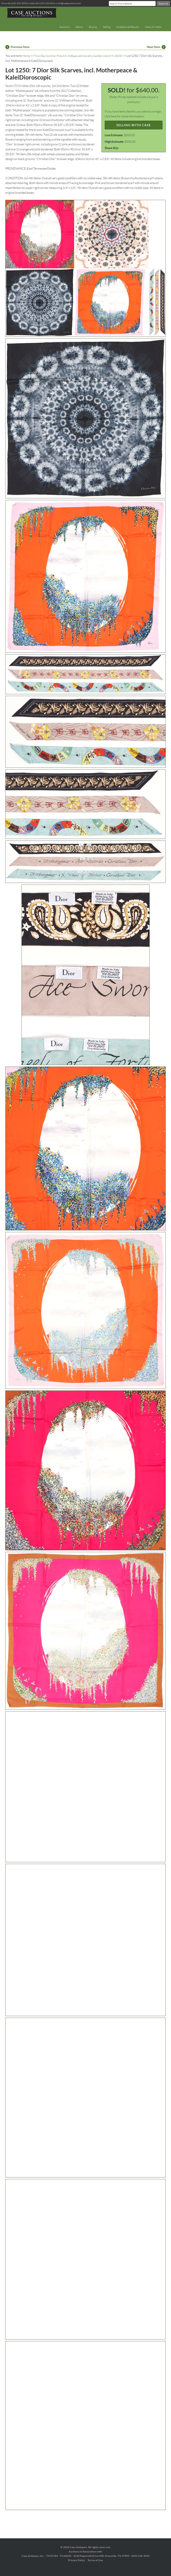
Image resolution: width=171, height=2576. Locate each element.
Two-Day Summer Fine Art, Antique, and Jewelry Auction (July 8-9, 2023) (81, 56)
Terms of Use (95, 2560)
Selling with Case (133, 125)
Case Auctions (32, 13)
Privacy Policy (76, 2560)
